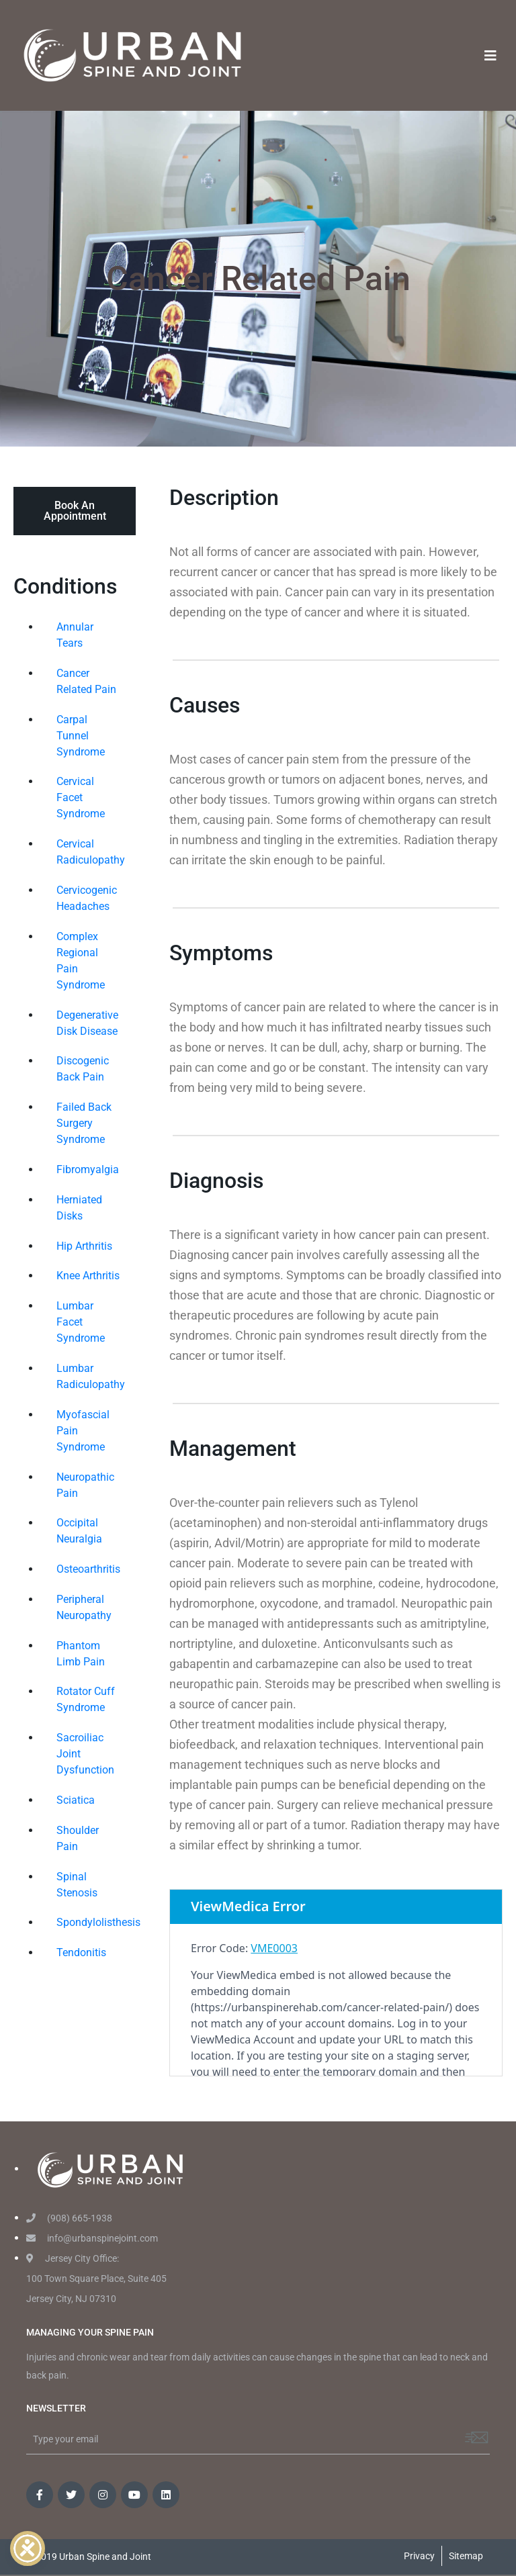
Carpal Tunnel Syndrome (80, 735)
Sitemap (466, 2555)
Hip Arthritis (84, 1246)
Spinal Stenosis (76, 1884)
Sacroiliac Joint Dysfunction (85, 1753)
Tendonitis (81, 1952)
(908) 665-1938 (69, 2218)
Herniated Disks (79, 1207)
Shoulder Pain (77, 1838)
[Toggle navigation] (490, 55)
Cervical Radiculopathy (90, 851)
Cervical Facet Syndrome (80, 797)
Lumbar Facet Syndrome (80, 1321)
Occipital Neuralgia (79, 1530)
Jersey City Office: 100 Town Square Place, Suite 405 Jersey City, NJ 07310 (96, 2278)
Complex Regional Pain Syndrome (80, 960)
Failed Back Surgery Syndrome (84, 1123)
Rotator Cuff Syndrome (85, 1699)
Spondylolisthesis (93, 1922)
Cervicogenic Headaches (86, 898)
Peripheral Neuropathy (84, 1607)
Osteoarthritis (88, 1569)
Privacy (419, 2555)
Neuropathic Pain (85, 1485)
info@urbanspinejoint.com (92, 2238)
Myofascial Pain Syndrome (83, 1430)
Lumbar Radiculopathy (90, 1376)
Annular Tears (74, 634)
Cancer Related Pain (86, 681)
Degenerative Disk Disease (87, 1023)
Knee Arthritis (88, 1275)
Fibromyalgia (87, 1169)
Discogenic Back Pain (82, 1068)
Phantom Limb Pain (80, 1653)
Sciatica (75, 1800)
